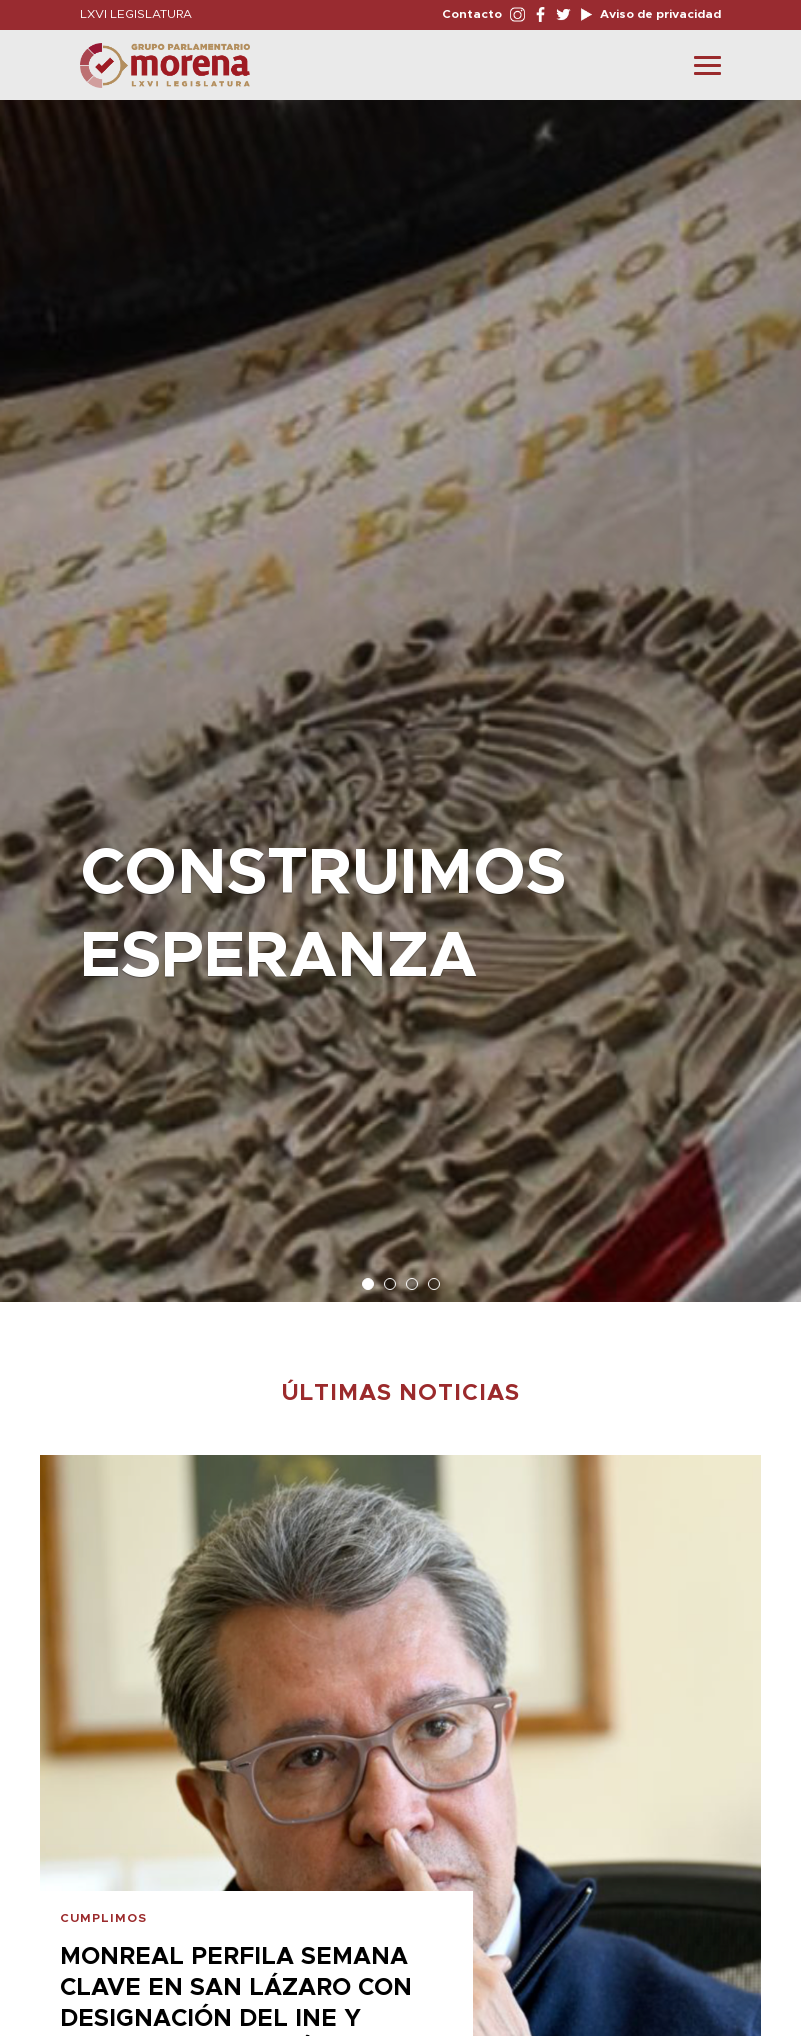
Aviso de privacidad (659, 14)
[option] (400, 691)
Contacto (472, 14)
